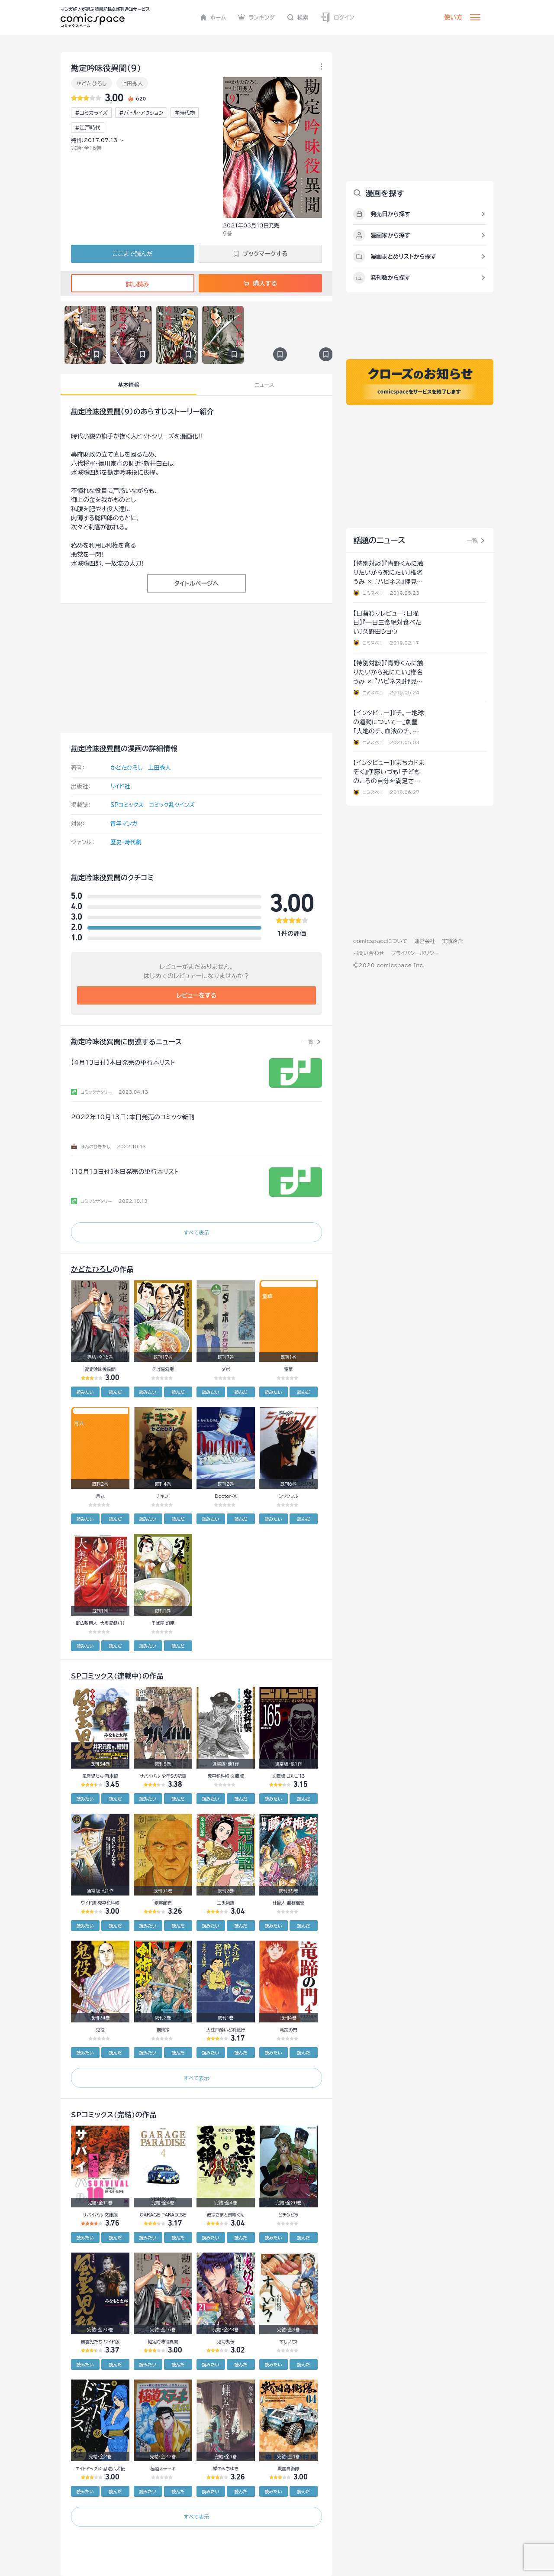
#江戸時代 (87, 127)
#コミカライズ (91, 112)
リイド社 (120, 786)
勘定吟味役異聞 (96, 411)
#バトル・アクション (141, 112)
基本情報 (128, 384)
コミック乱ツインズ (171, 805)
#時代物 (184, 112)
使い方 (453, 17)
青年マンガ (124, 823)
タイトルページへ (196, 583)
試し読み (132, 284)
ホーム (213, 17)
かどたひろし (91, 83)
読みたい (85, 1392)
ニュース (264, 384)
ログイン (337, 18)
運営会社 (424, 940)
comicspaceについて (380, 940)
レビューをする (197, 995)
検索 (298, 17)
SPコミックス (126, 805)
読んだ (115, 1392)
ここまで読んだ (133, 254)
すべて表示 (196, 1232)
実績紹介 (452, 940)
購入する (260, 283)
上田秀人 (132, 83)
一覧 (308, 1041)
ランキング (256, 17)
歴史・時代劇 (126, 842)
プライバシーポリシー (415, 953)
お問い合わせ (368, 953)
